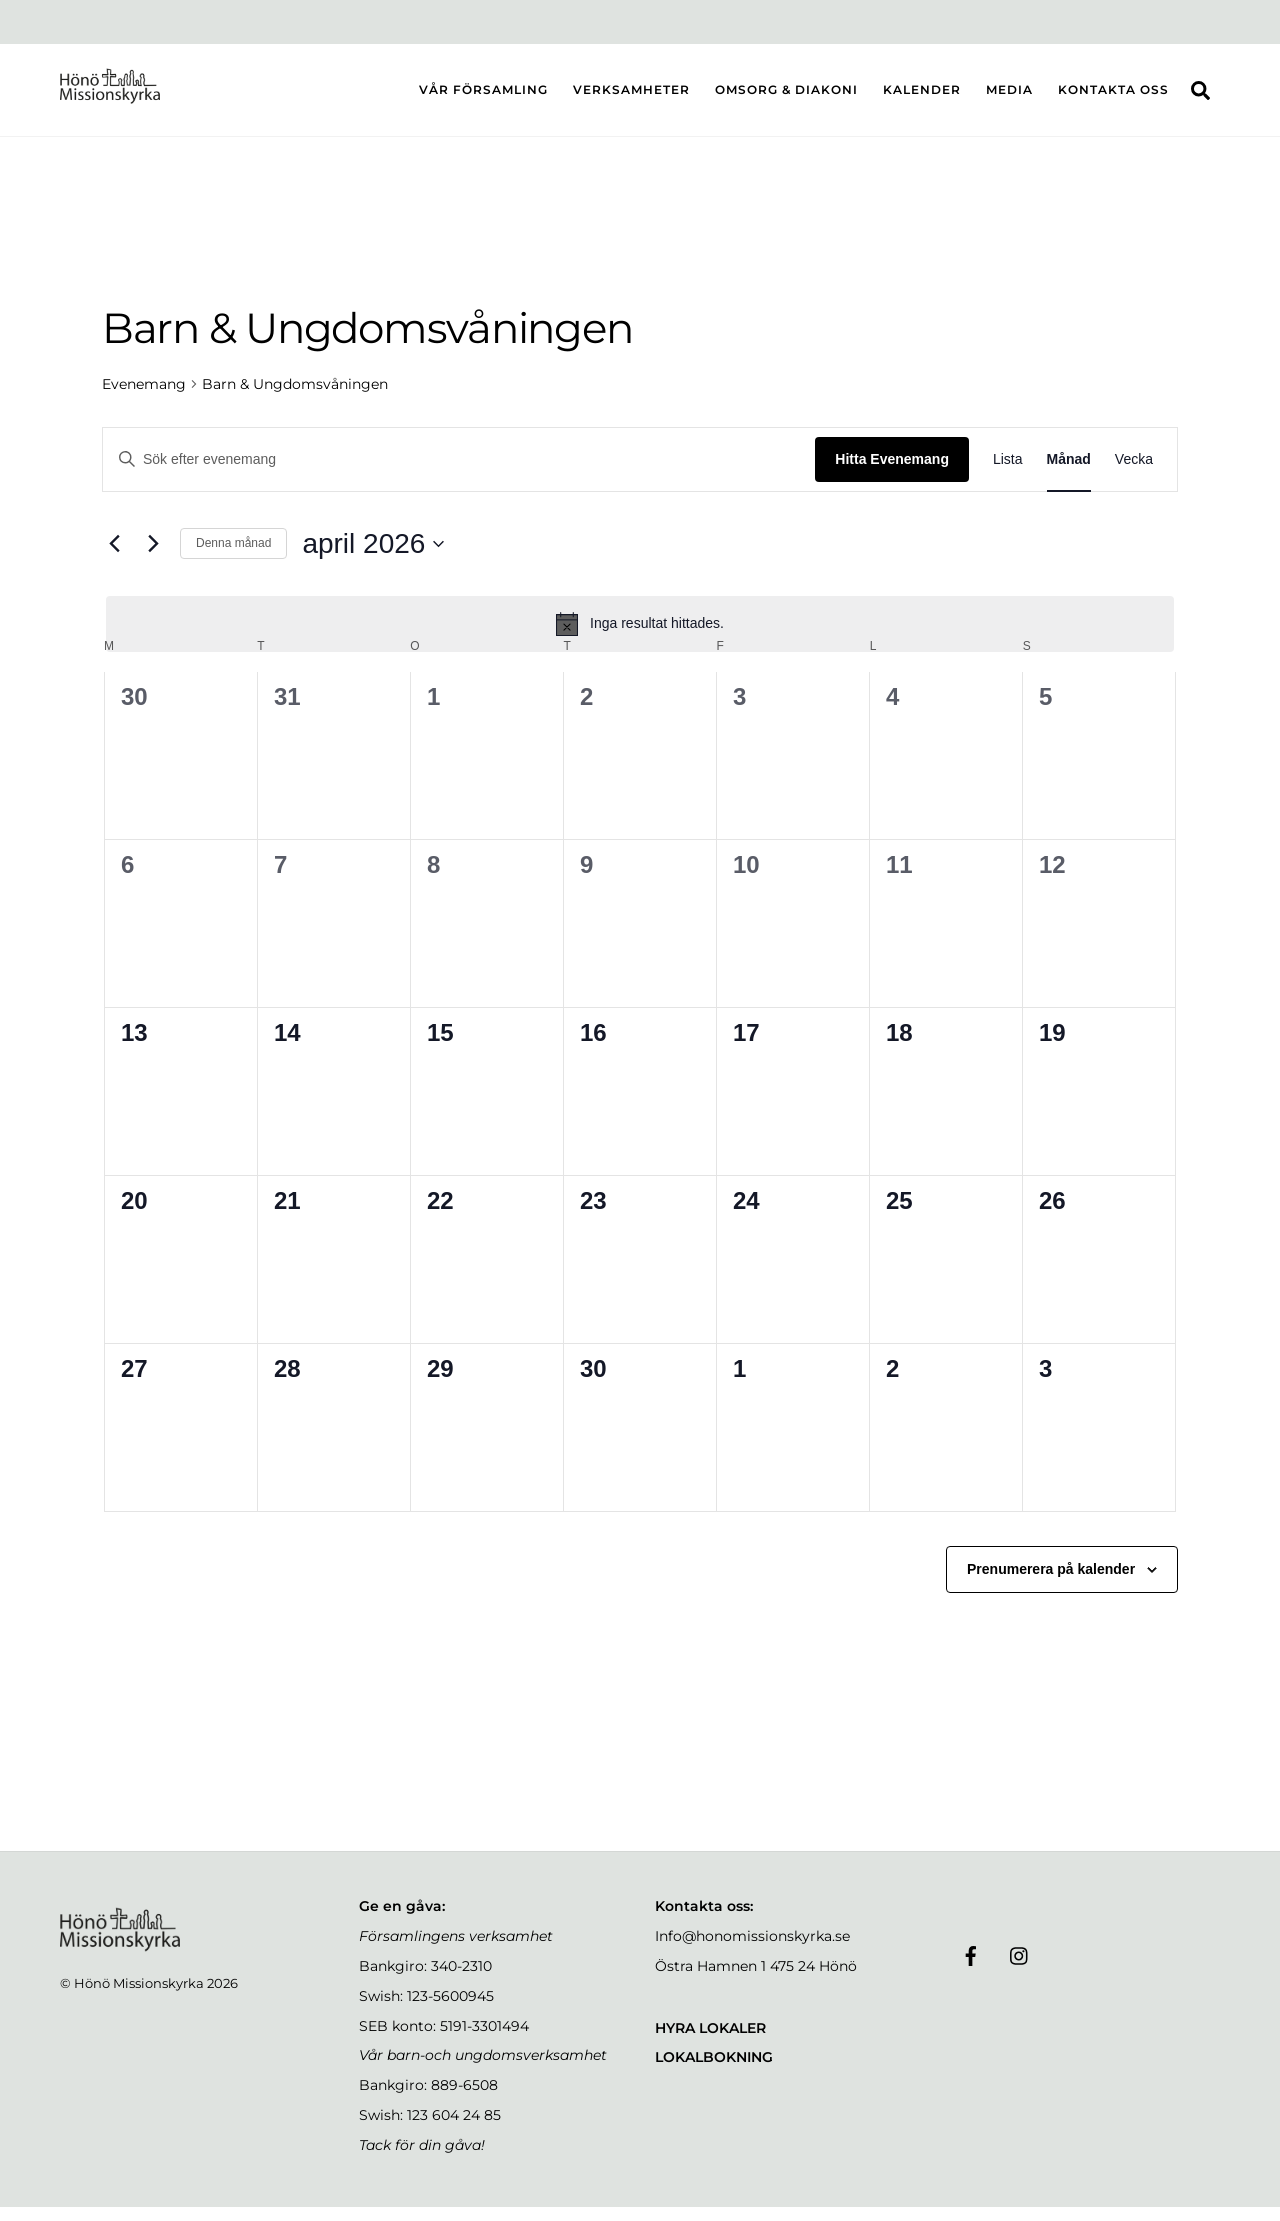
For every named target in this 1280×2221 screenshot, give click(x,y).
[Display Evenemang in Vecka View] (1134, 473)
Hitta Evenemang (892, 473)
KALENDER (922, 96)
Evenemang (144, 398)
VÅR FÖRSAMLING (483, 96)
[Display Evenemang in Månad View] (1069, 473)
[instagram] (1020, 1968)
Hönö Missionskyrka (139, 1997)
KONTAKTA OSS (1113, 96)
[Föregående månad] (114, 558)
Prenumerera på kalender (1051, 1583)
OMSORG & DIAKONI (786, 96)
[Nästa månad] (153, 558)
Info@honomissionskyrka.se (752, 1950)
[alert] (640, 638)
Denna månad (233, 558)
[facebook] (971, 1968)
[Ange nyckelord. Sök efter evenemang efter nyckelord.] (459, 473)
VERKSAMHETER (631, 96)
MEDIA (1009, 96)
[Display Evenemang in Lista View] (1008, 473)
